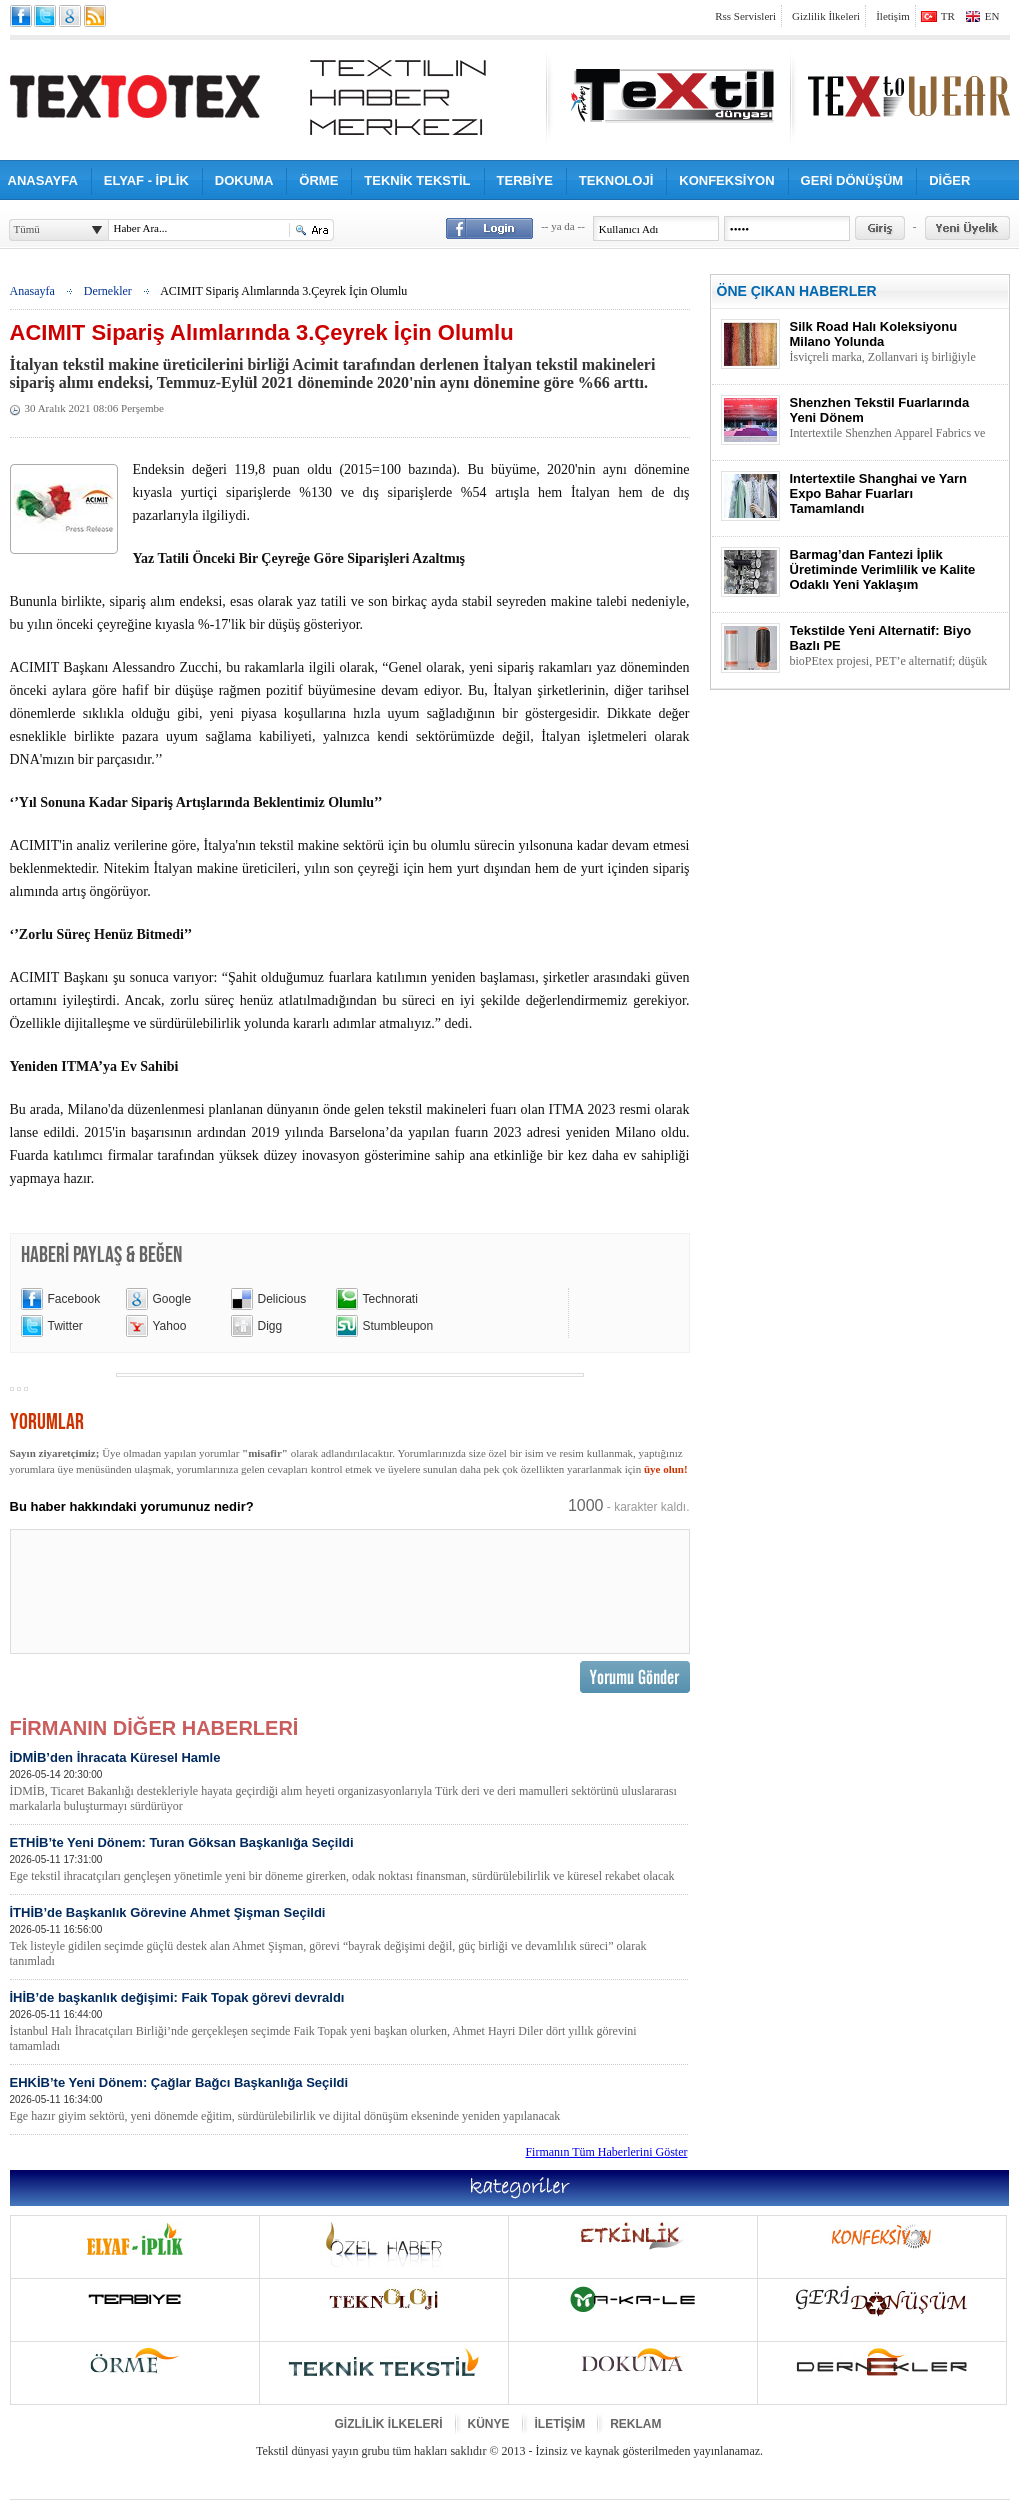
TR (948, 16)
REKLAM (635, 2424)
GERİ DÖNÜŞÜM (852, 180)
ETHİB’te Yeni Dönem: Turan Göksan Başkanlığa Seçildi (349, 1859)
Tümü (27, 229)
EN (992, 16)
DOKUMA (244, 180)
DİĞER (949, 180)
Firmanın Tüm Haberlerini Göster (606, 2152)
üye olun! (666, 1469)
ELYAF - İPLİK (146, 180)
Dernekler (108, 291)
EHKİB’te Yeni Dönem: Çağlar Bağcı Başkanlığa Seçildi (349, 2099)
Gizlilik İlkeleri (826, 16)
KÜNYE (489, 2424)
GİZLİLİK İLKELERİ (389, 2424)
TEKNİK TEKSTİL (417, 180)
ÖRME (318, 180)
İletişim (893, 16)
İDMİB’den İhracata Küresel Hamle (349, 1782)
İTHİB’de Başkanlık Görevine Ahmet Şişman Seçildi (349, 1937)
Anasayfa (32, 291)
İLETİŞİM (560, 2424)
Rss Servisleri (745, 16)
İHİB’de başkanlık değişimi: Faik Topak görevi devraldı (349, 2022)
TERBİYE (525, 180)
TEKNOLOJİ (616, 180)
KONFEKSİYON (726, 180)
